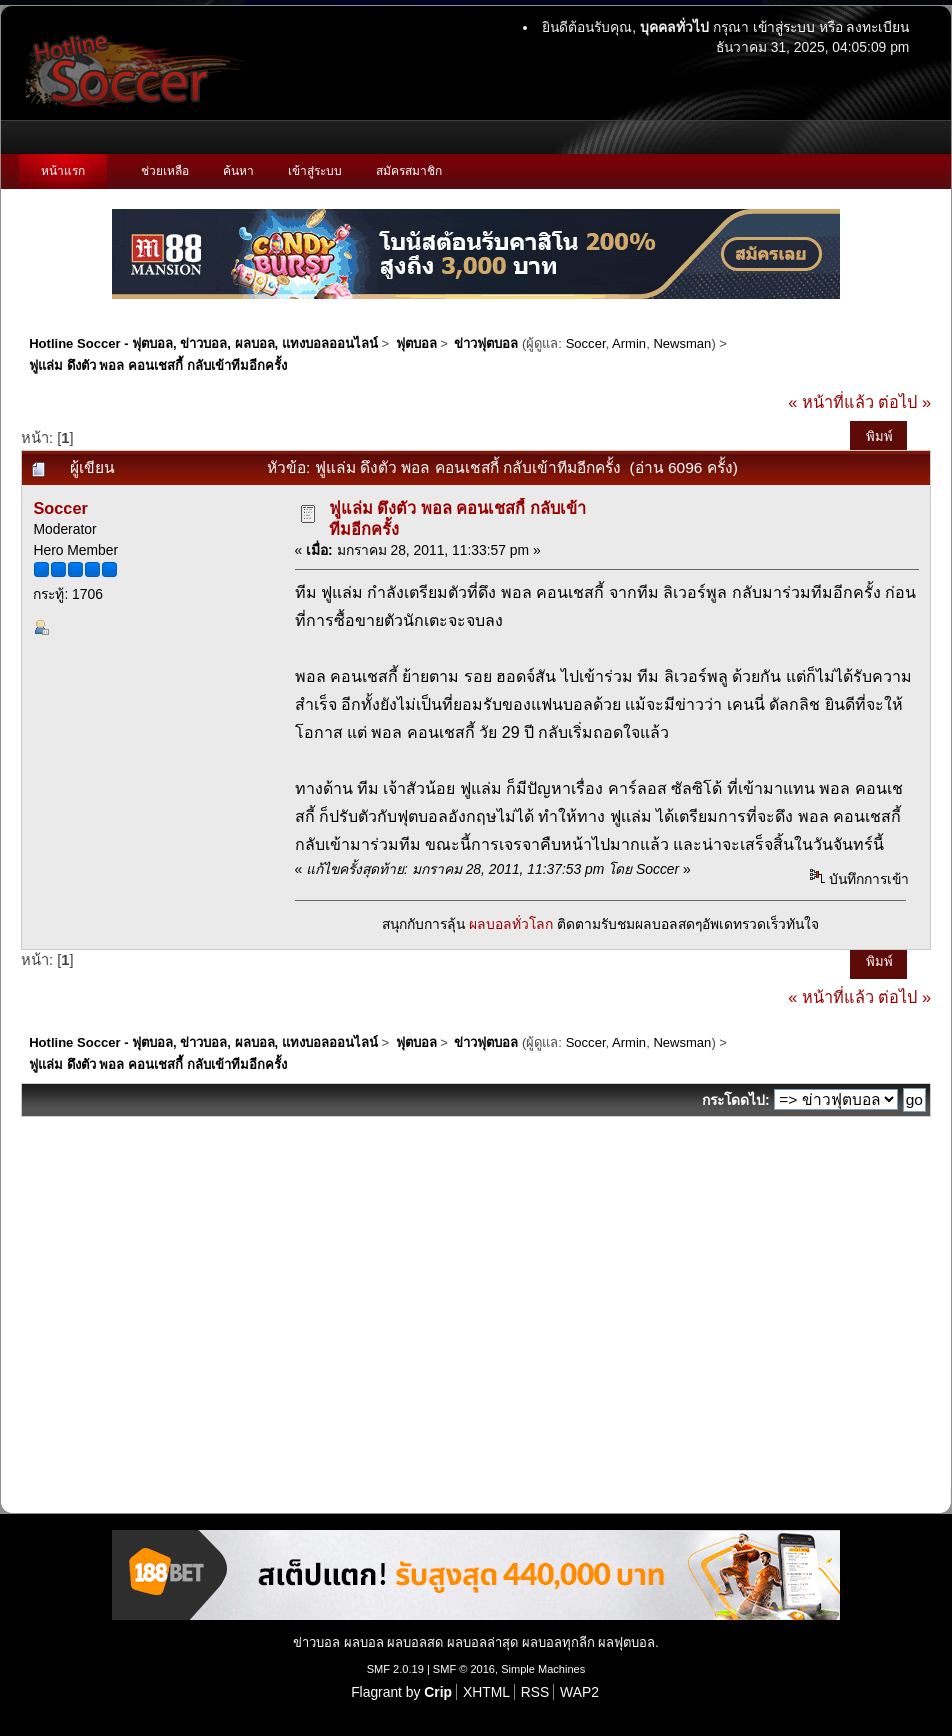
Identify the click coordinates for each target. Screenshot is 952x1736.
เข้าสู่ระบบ (784, 27)
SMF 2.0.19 (395, 1669)
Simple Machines (543, 1669)
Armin (629, 343)
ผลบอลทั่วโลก (511, 924)
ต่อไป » (904, 402)
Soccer (586, 343)
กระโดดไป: (736, 1100)
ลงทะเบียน (877, 27)
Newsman (682, 343)
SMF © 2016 (464, 1669)
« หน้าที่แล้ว (831, 402)
